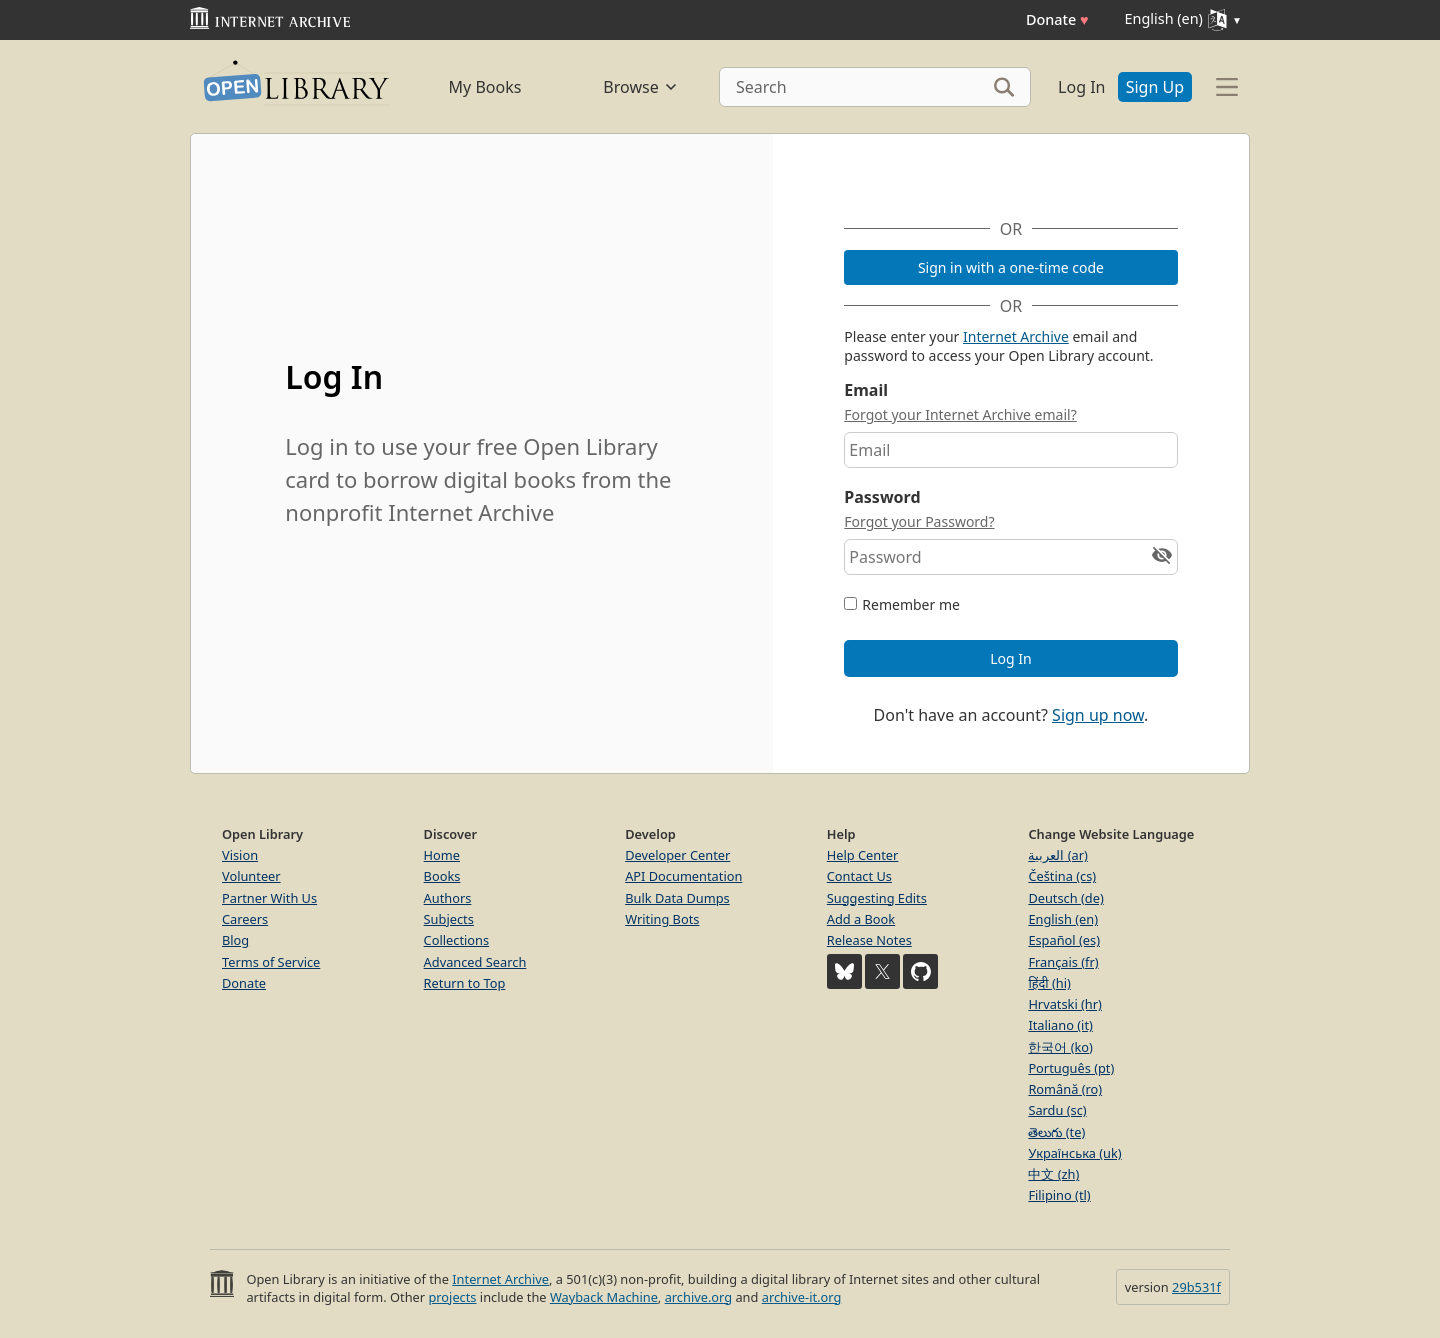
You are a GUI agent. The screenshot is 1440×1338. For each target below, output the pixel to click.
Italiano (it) (1060, 1025)
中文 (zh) (1053, 1174)
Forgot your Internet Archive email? (960, 414)
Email (866, 390)
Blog (235, 940)
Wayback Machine (604, 1297)
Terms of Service (271, 962)
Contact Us (859, 876)
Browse (640, 87)
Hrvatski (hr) (1065, 1004)
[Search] (875, 87)
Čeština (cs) (1062, 876)
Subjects (449, 919)
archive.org (698, 1297)
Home (442, 855)
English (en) (1063, 919)
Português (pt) (1071, 1068)
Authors (448, 898)
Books (442, 876)
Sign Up (1155, 87)
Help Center (863, 855)
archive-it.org (802, 1297)
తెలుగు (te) (1056, 1132)
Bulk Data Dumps (677, 898)
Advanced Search (475, 962)
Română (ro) (1065, 1089)
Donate (1057, 19)
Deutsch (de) (1065, 898)
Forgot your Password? (919, 521)
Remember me (911, 604)
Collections (457, 940)
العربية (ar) (1057, 855)
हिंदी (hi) (1049, 983)
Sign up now (1098, 715)
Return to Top (465, 983)
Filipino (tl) (1059, 1195)
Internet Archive (1016, 336)
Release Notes (869, 940)
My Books (485, 87)
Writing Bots (662, 919)
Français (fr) (1063, 962)
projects (452, 1297)
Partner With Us (269, 898)
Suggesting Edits (877, 898)
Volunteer (251, 876)
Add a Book (861, 919)
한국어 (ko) (1060, 1047)
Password (882, 497)
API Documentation (683, 876)
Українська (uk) (1074, 1153)
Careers (245, 919)
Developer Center (677, 855)
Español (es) (1064, 940)
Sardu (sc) (1057, 1110)
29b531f (1196, 1287)
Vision (240, 855)
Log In (1081, 87)
